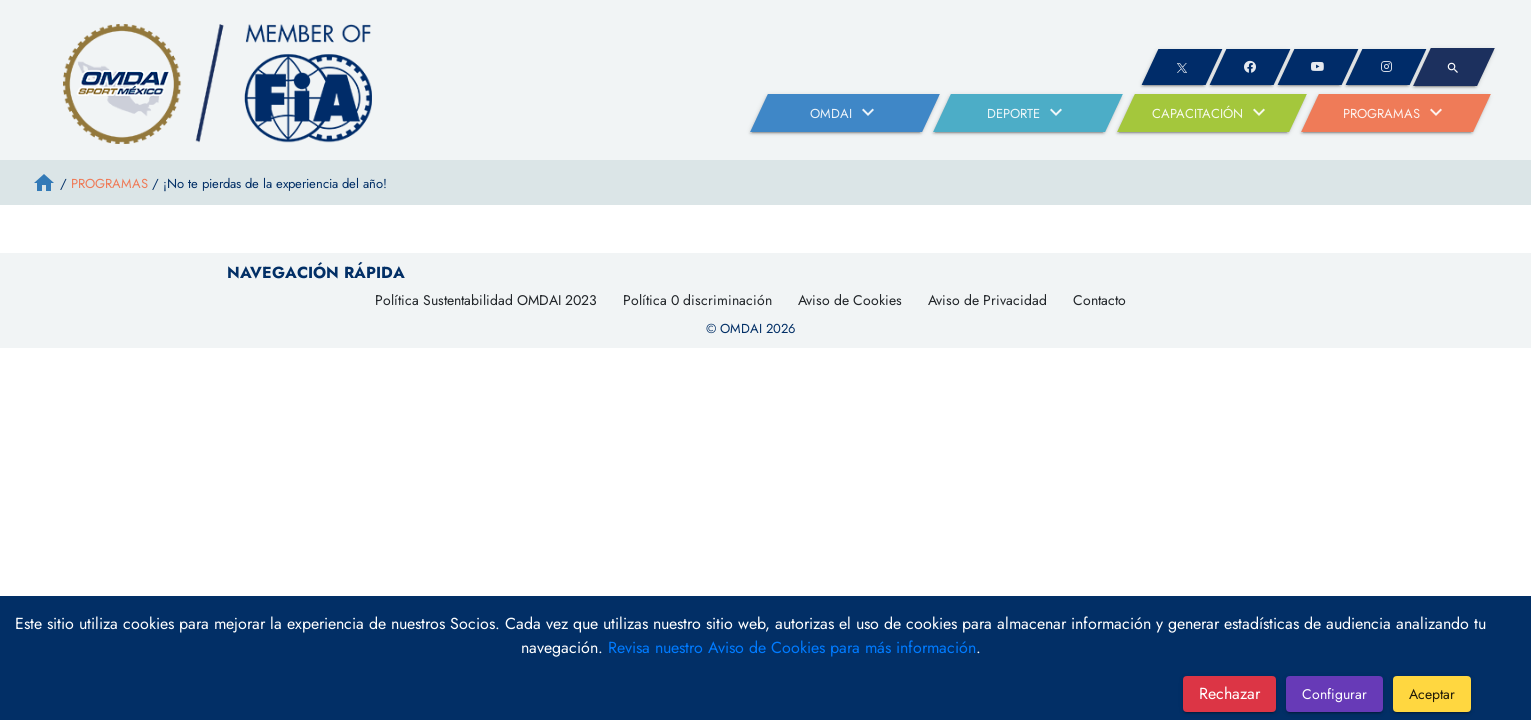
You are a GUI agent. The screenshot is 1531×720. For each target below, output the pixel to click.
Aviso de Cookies (850, 300)
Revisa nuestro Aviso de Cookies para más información (792, 647)
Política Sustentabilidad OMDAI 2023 (486, 300)
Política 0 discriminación (697, 300)
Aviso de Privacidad (987, 300)
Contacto (1099, 300)
